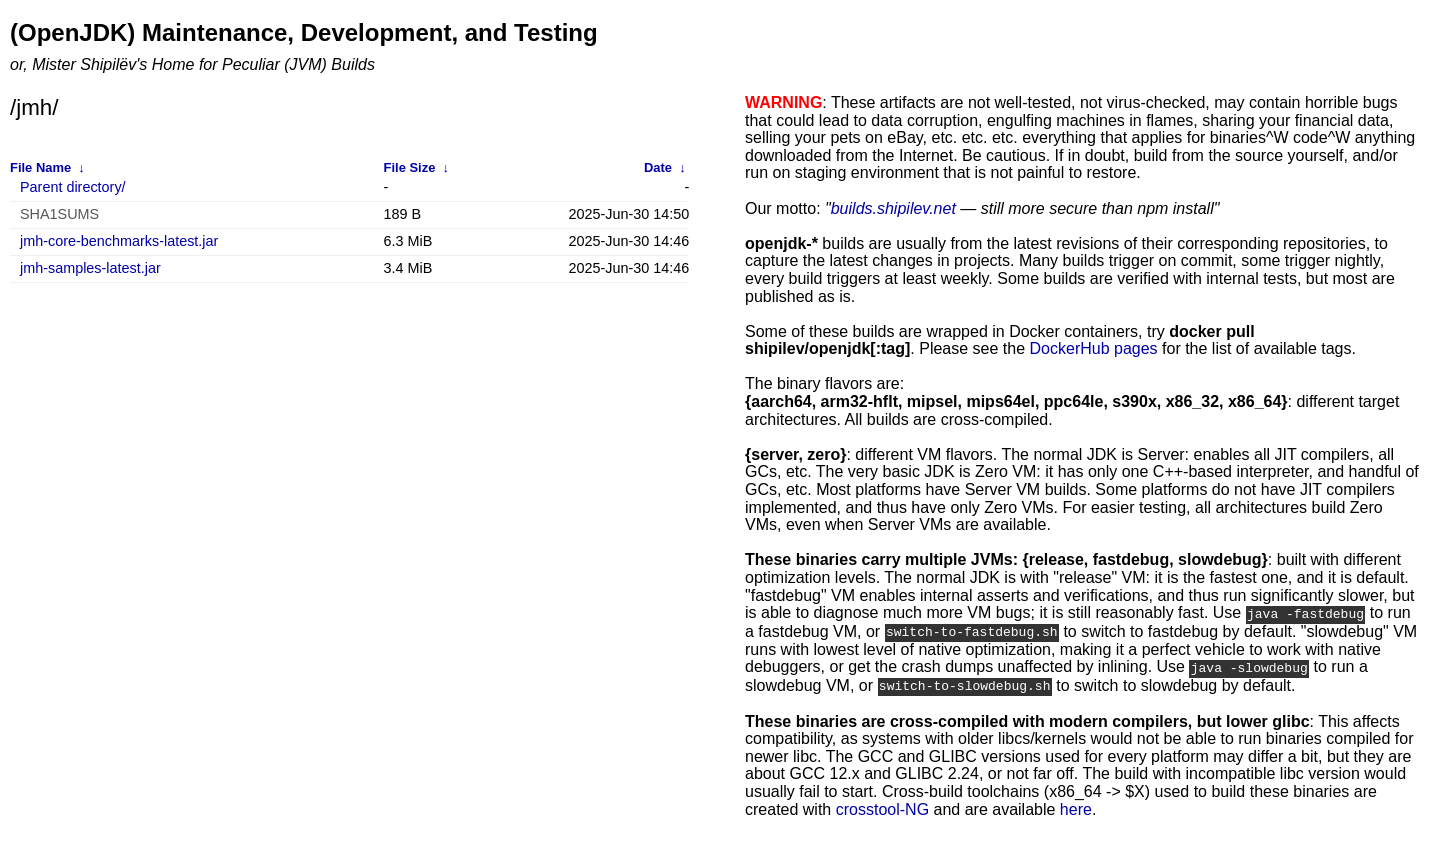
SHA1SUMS (59, 214)
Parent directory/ (73, 187)
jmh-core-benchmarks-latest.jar (119, 241)
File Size (410, 167)
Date (658, 167)
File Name (40, 167)
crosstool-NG (882, 806)
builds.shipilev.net (893, 208)
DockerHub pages (1094, 348)
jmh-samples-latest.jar (90, 268)
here (1076, 806)
